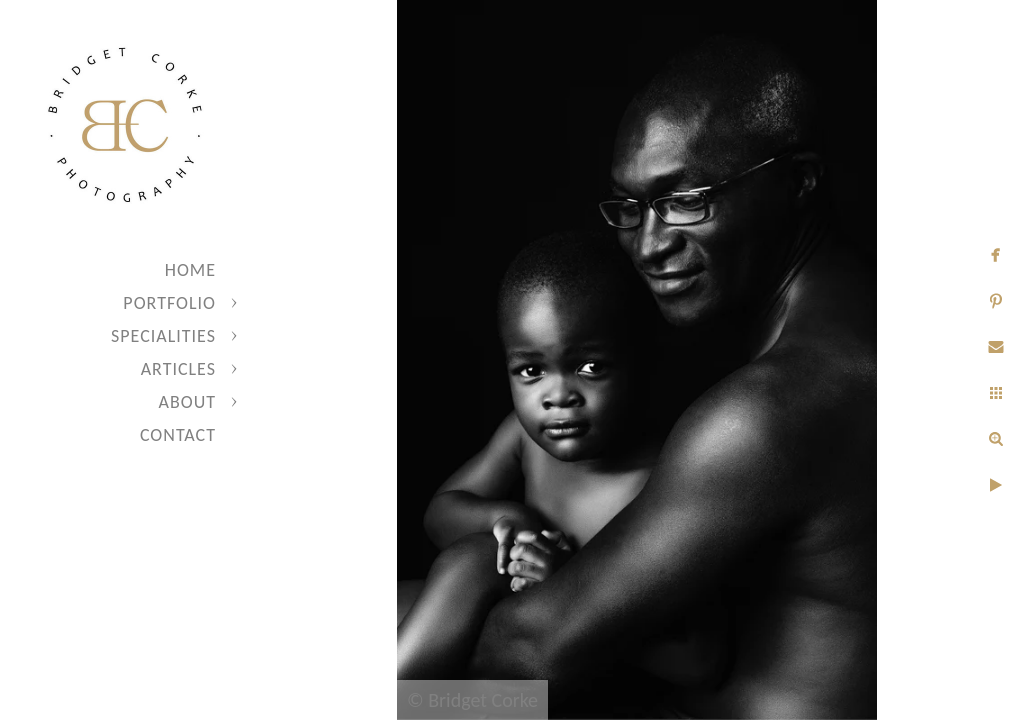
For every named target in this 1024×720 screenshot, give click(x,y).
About (187, 402)
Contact (178, 435)
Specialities (163, 336)
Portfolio (169, 303)
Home (190, 270)
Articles (178, 369)
